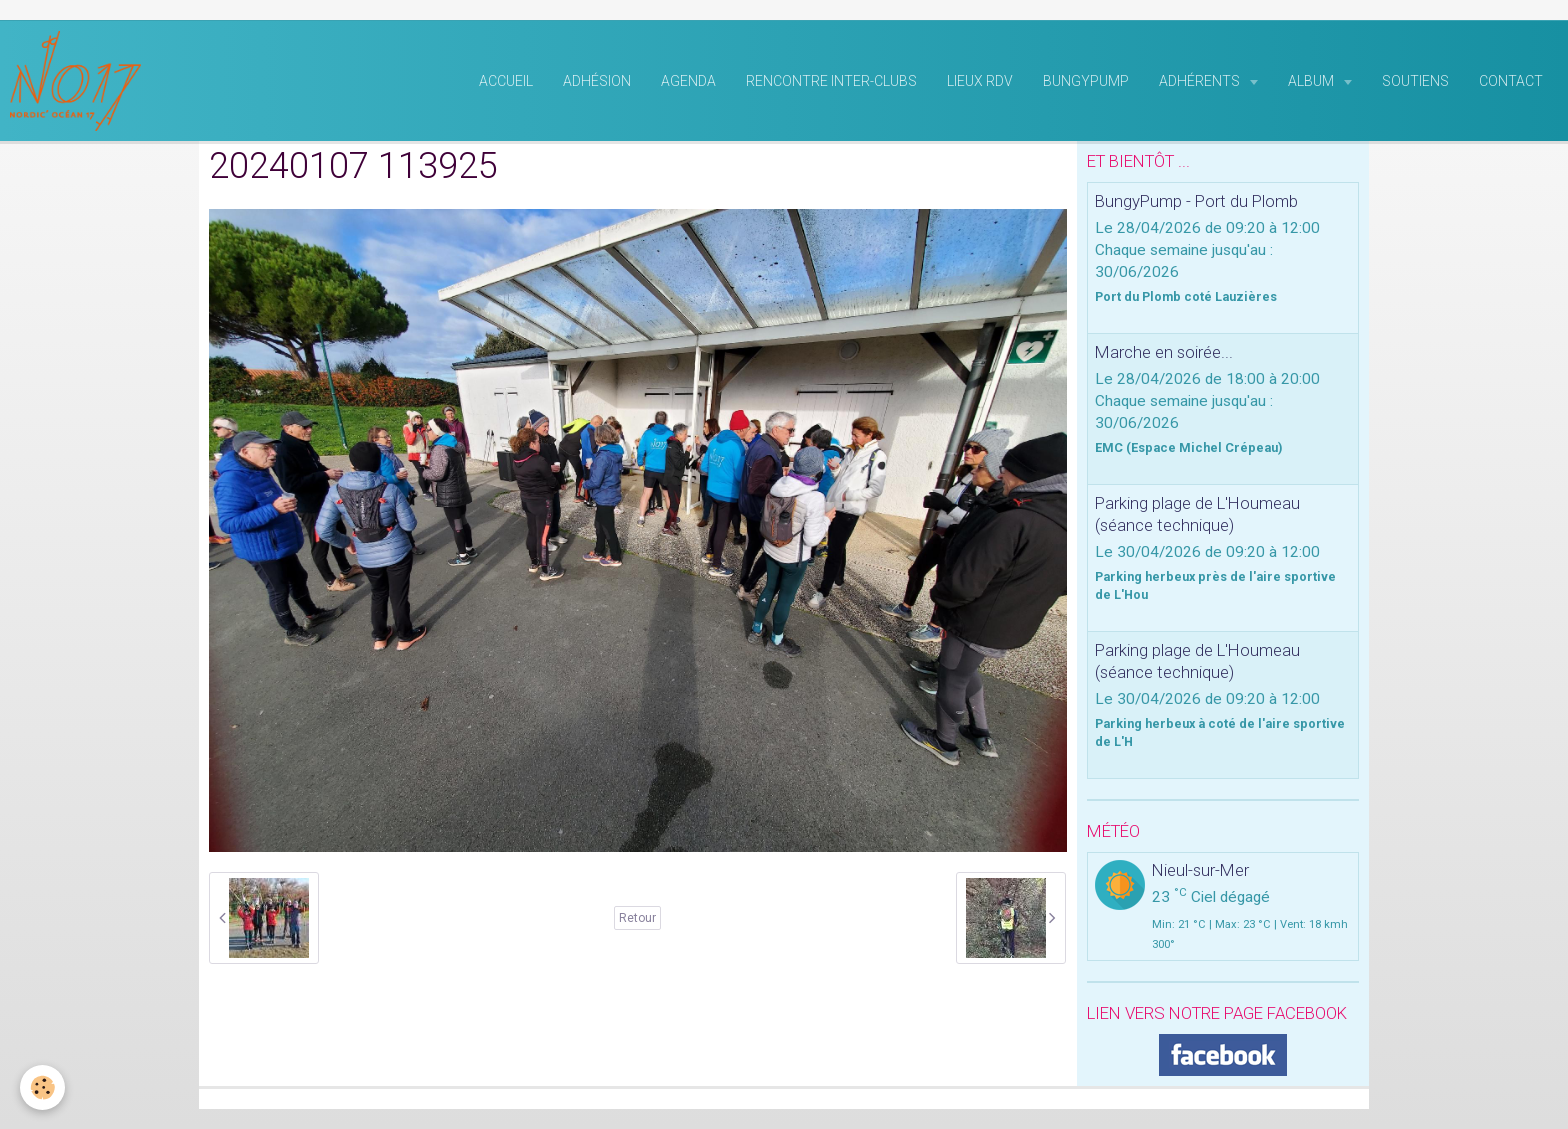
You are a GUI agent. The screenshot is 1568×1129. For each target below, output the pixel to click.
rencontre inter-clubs (831, 81)
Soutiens (1415, 81)
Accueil (506, 81)
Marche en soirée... (1164, 352)
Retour (637, 918)
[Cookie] (42, 1087)
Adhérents (1201, 81)
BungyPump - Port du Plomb (1196, 201)
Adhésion (597, 81)
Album (1312, 81)
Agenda (688, 81)
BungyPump (1086, 81)
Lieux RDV (980, 81)
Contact (1511, 81)
